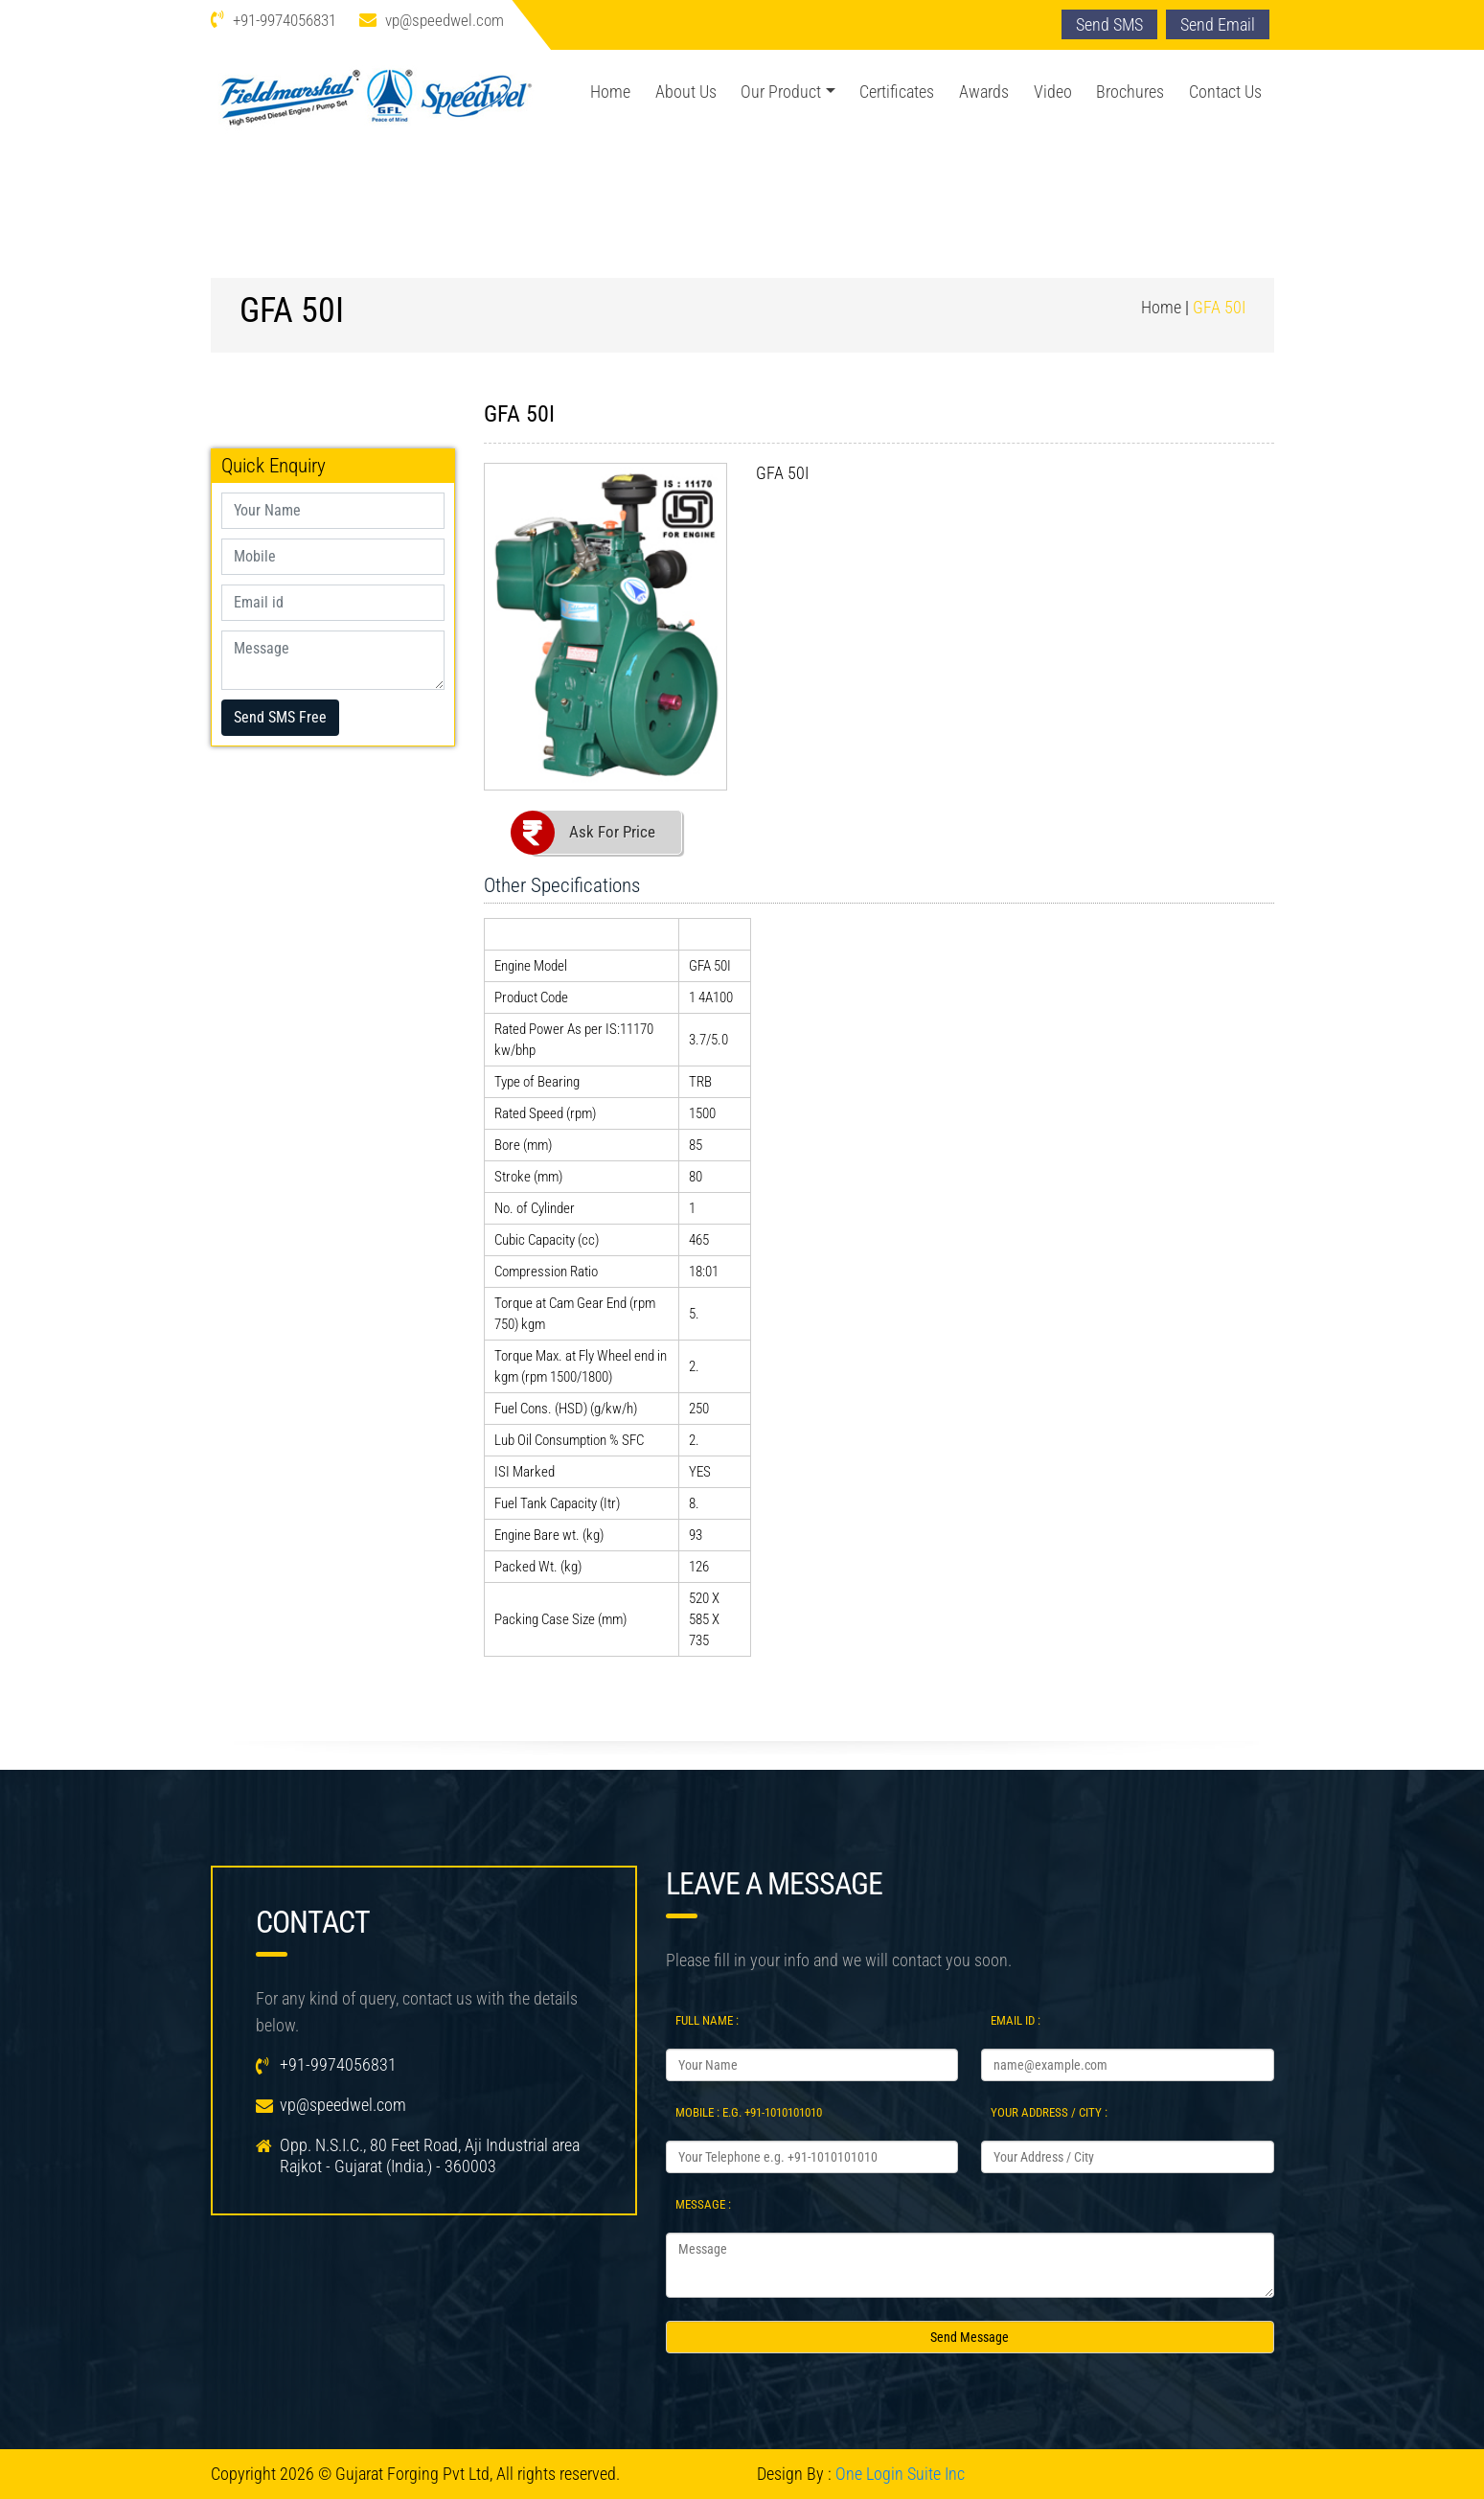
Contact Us (1225, 91)
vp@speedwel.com (444, 20)
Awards (984, 91)
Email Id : (1015, 2020)
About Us (686, 91)
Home (610, 91)
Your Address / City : (1049, 2112)
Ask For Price (612, 831)
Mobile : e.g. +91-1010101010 (748, 2112)
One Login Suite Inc (900, 2474)
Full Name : (707, 2020)
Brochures (1130, 91)
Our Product (781, 91)
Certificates (896, 91)
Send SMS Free (280, 717)
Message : (703, 2204)
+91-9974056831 (284, 20)
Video (1053, 91)
